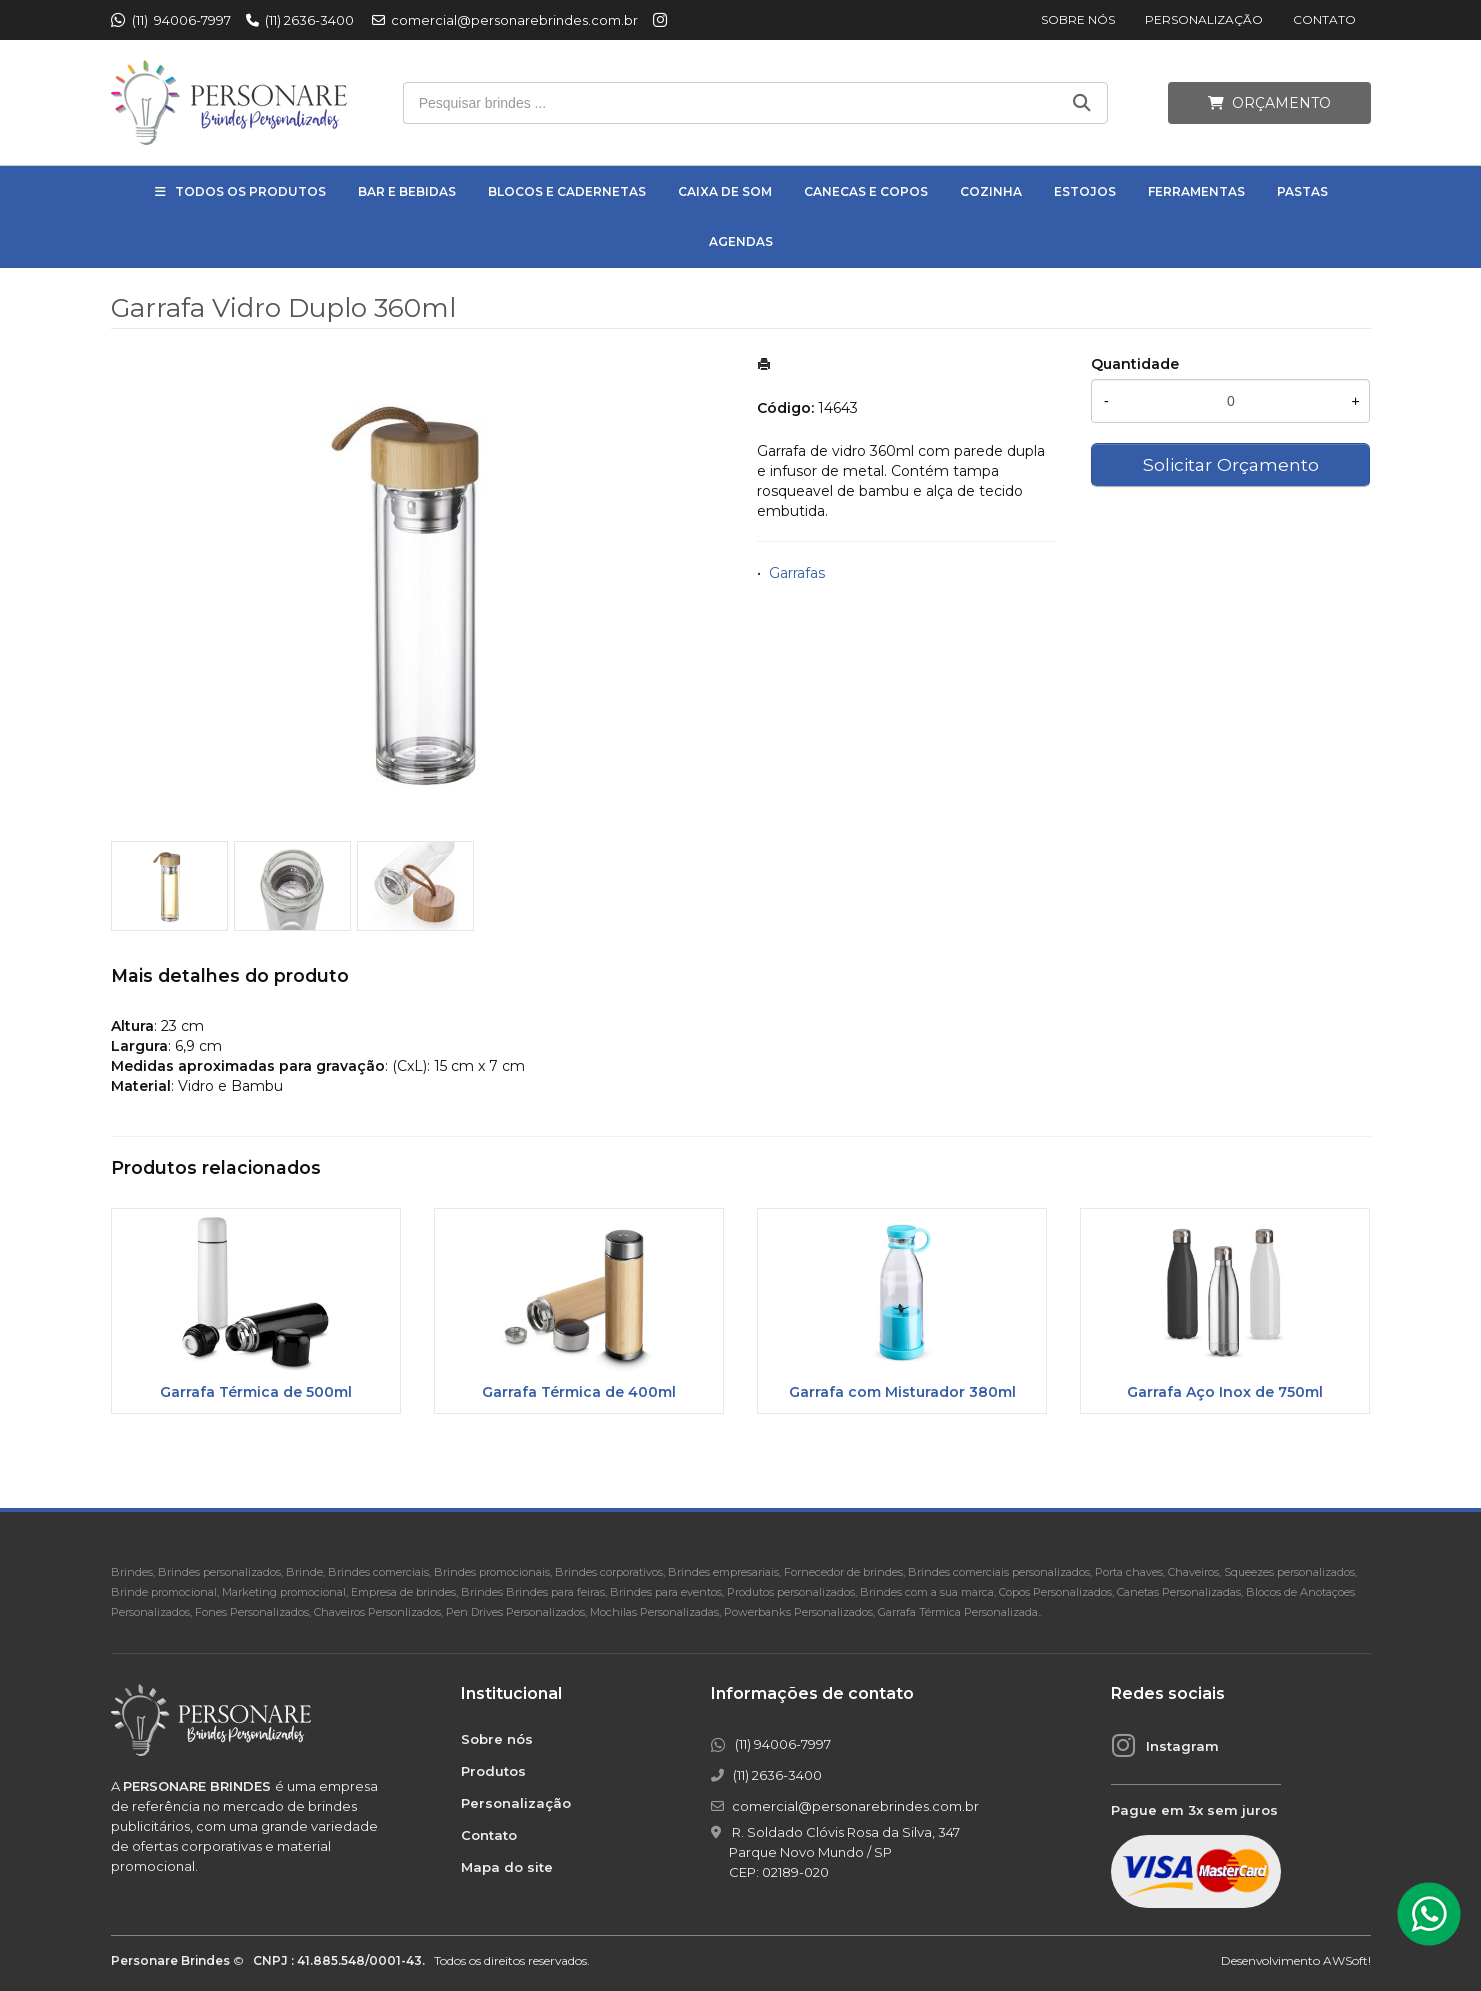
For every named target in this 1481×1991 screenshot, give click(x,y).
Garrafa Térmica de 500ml (256, 1392)
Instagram (1182, 1746)
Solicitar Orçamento (1231, 464)
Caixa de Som (725, 191)
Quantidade (1135, 364)
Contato (1324, 19)
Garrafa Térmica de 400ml (579, 1392)
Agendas (741, 241)
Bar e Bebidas (407, 191)
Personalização (1204, 19)
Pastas (1302, 191)
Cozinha (991, 191)
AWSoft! (1347, 1960)
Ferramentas (1196, 191)
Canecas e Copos (866, 191)
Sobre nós (1078, 19)
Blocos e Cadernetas (567, 191)
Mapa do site (507, 1867)
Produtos (493, 1771)
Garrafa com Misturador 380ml (902, 1392)
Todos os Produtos (250, 191)
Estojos (1085, 191)
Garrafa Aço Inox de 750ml (1225, 1392)
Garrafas (797, 573)
